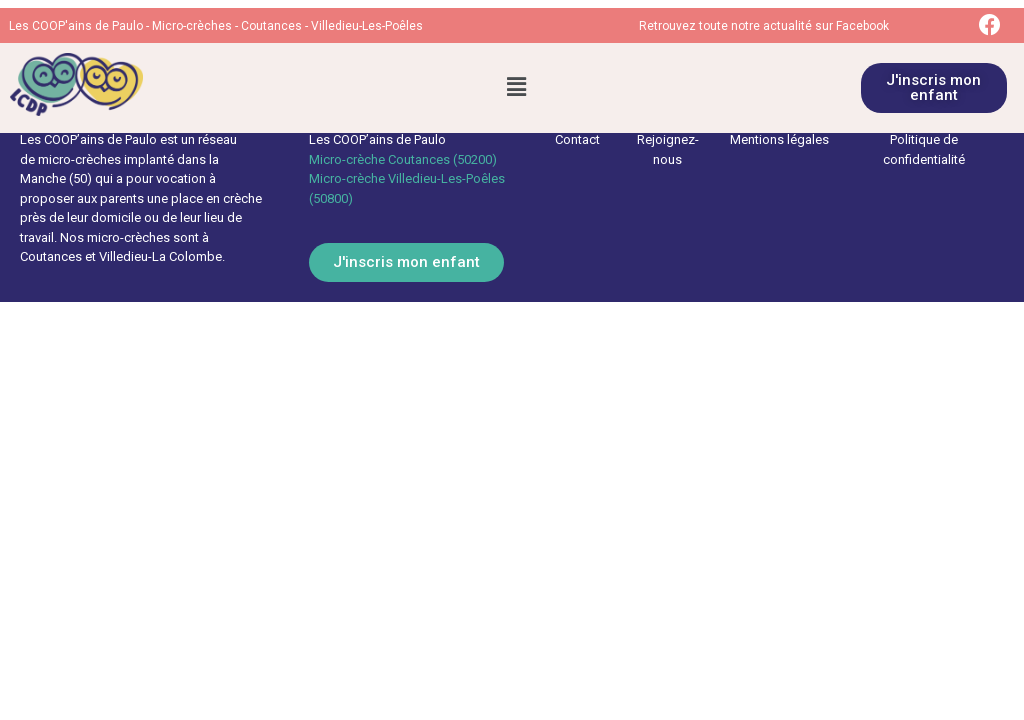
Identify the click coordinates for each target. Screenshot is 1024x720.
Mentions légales (779, 139)
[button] (516, 88)
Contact (577, 139)
